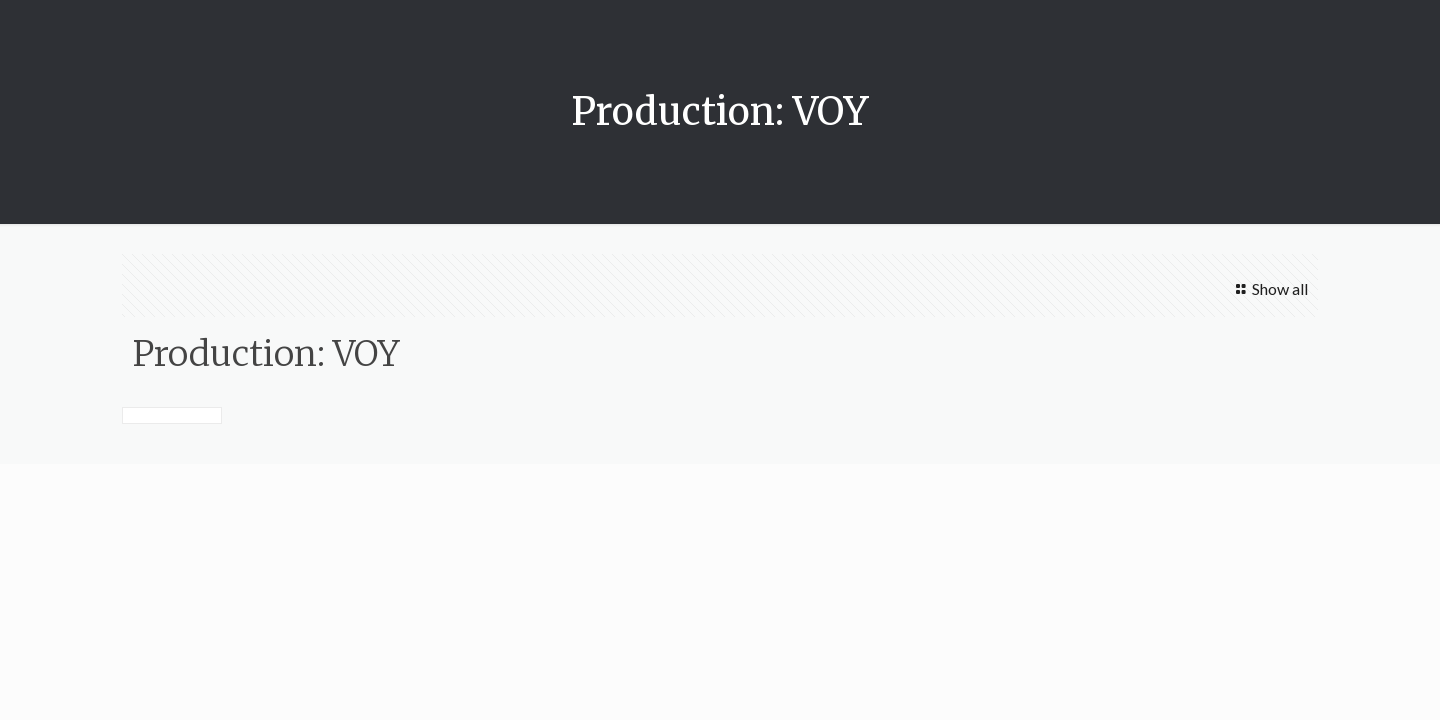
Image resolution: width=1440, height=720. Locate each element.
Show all (1268, 288)
